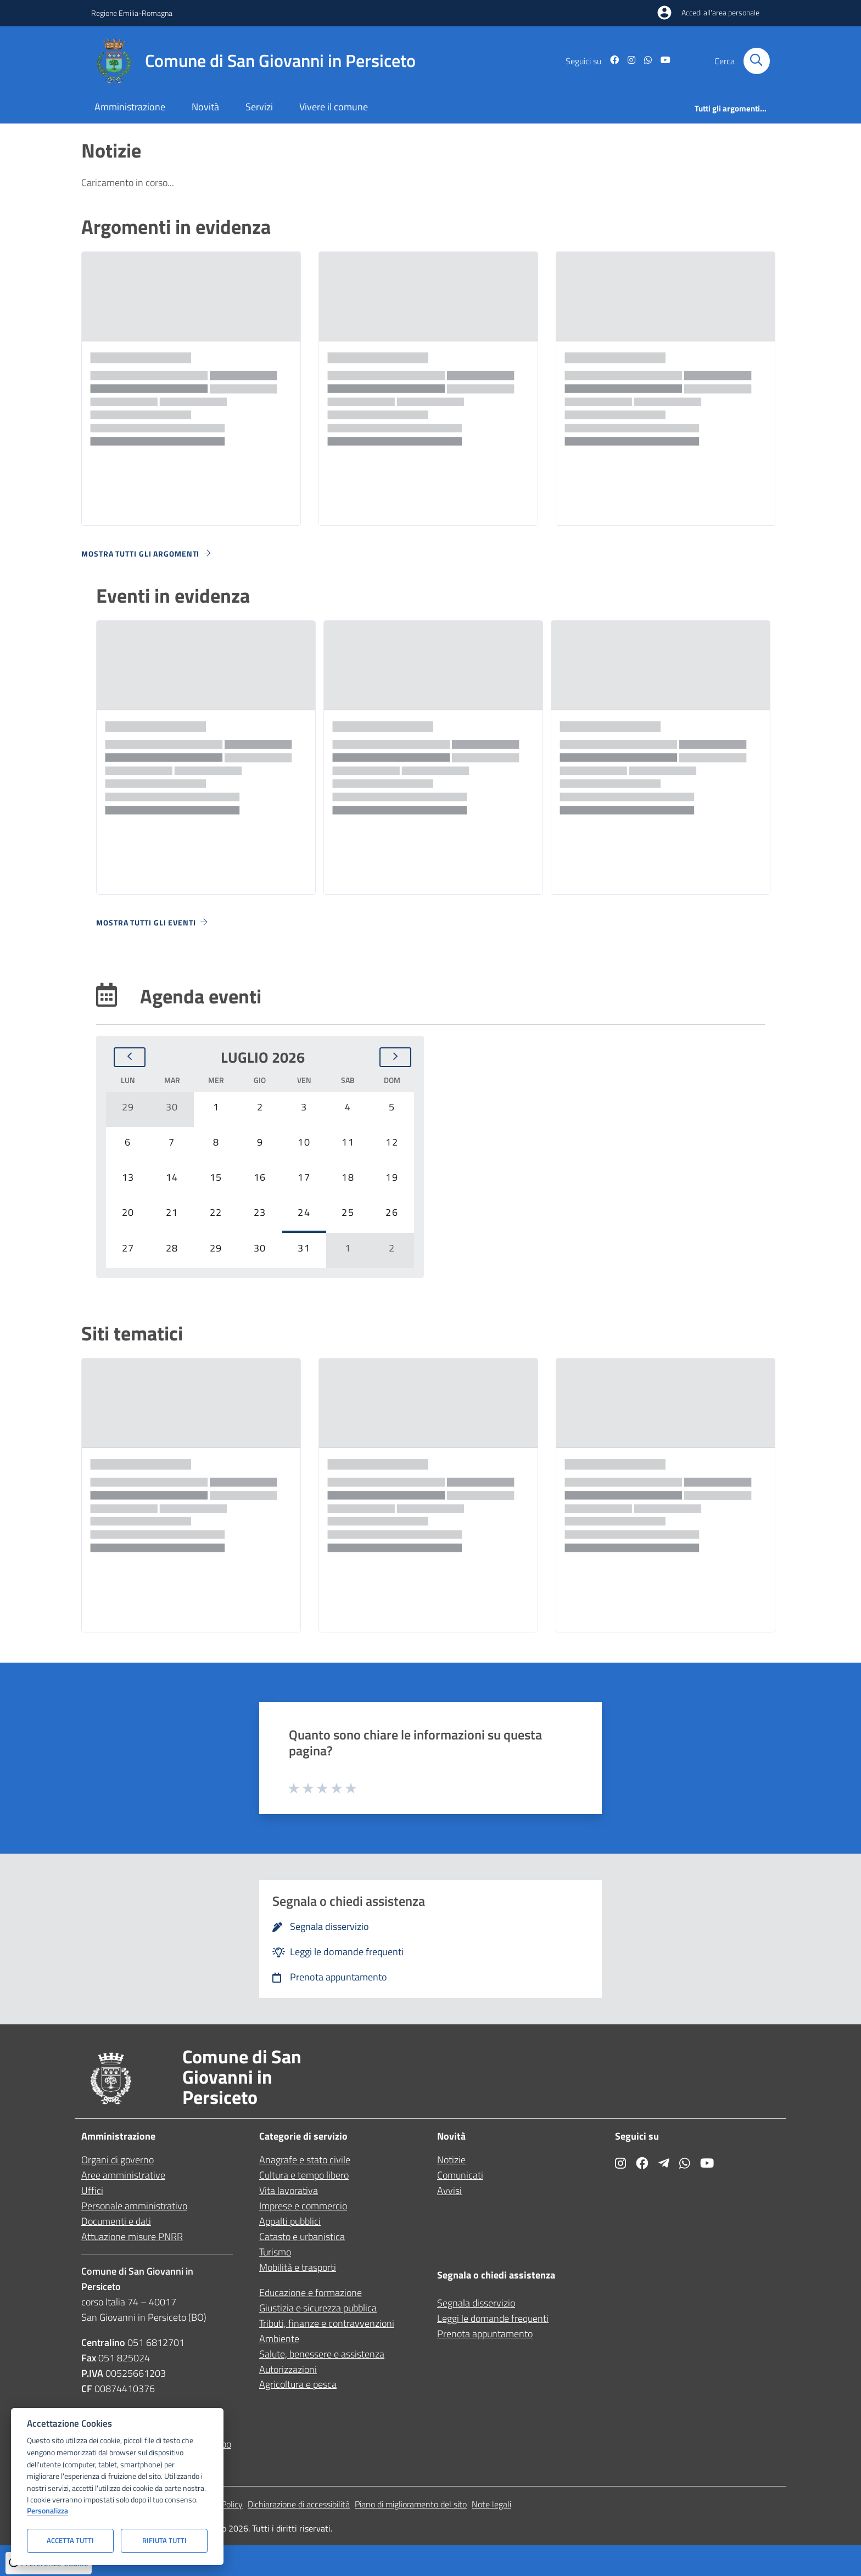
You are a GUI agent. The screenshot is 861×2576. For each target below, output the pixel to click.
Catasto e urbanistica (302, 2236)
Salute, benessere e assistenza (321, 2354)
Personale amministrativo (134, 2205)
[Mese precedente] (129, 1057)
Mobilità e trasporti (297, 2267)
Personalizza (47, 2511)
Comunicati (460, 2175)
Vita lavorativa (288, 2190)
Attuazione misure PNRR (132, 2236)
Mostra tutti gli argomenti (147, 553)
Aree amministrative (123, 2175)
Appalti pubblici (290, 2221)
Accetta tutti (70, 2540)
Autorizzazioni (288, 2369)
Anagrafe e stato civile (304, 2159)
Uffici (92, 2190)
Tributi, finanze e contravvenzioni (326, 2323)
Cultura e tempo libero (304, 2175)
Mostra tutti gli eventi (152, 922)
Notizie (451, 2159)
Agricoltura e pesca (298, 2384)
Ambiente (279, 2338)
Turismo (275, 2251)
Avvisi (449, 2190)
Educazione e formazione (310, 2292)
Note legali (491, 2504)
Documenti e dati (116, 2221)
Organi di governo (117, 2159)
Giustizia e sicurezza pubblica (318, 2307)
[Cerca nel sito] (756, 61)
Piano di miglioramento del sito (411, 2504)
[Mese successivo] (395, 1057)
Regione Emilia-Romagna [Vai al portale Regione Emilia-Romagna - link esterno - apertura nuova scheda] (131, 13)
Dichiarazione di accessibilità (299, 2504)
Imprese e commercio (303, 2205)
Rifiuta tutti (164, 2540)
